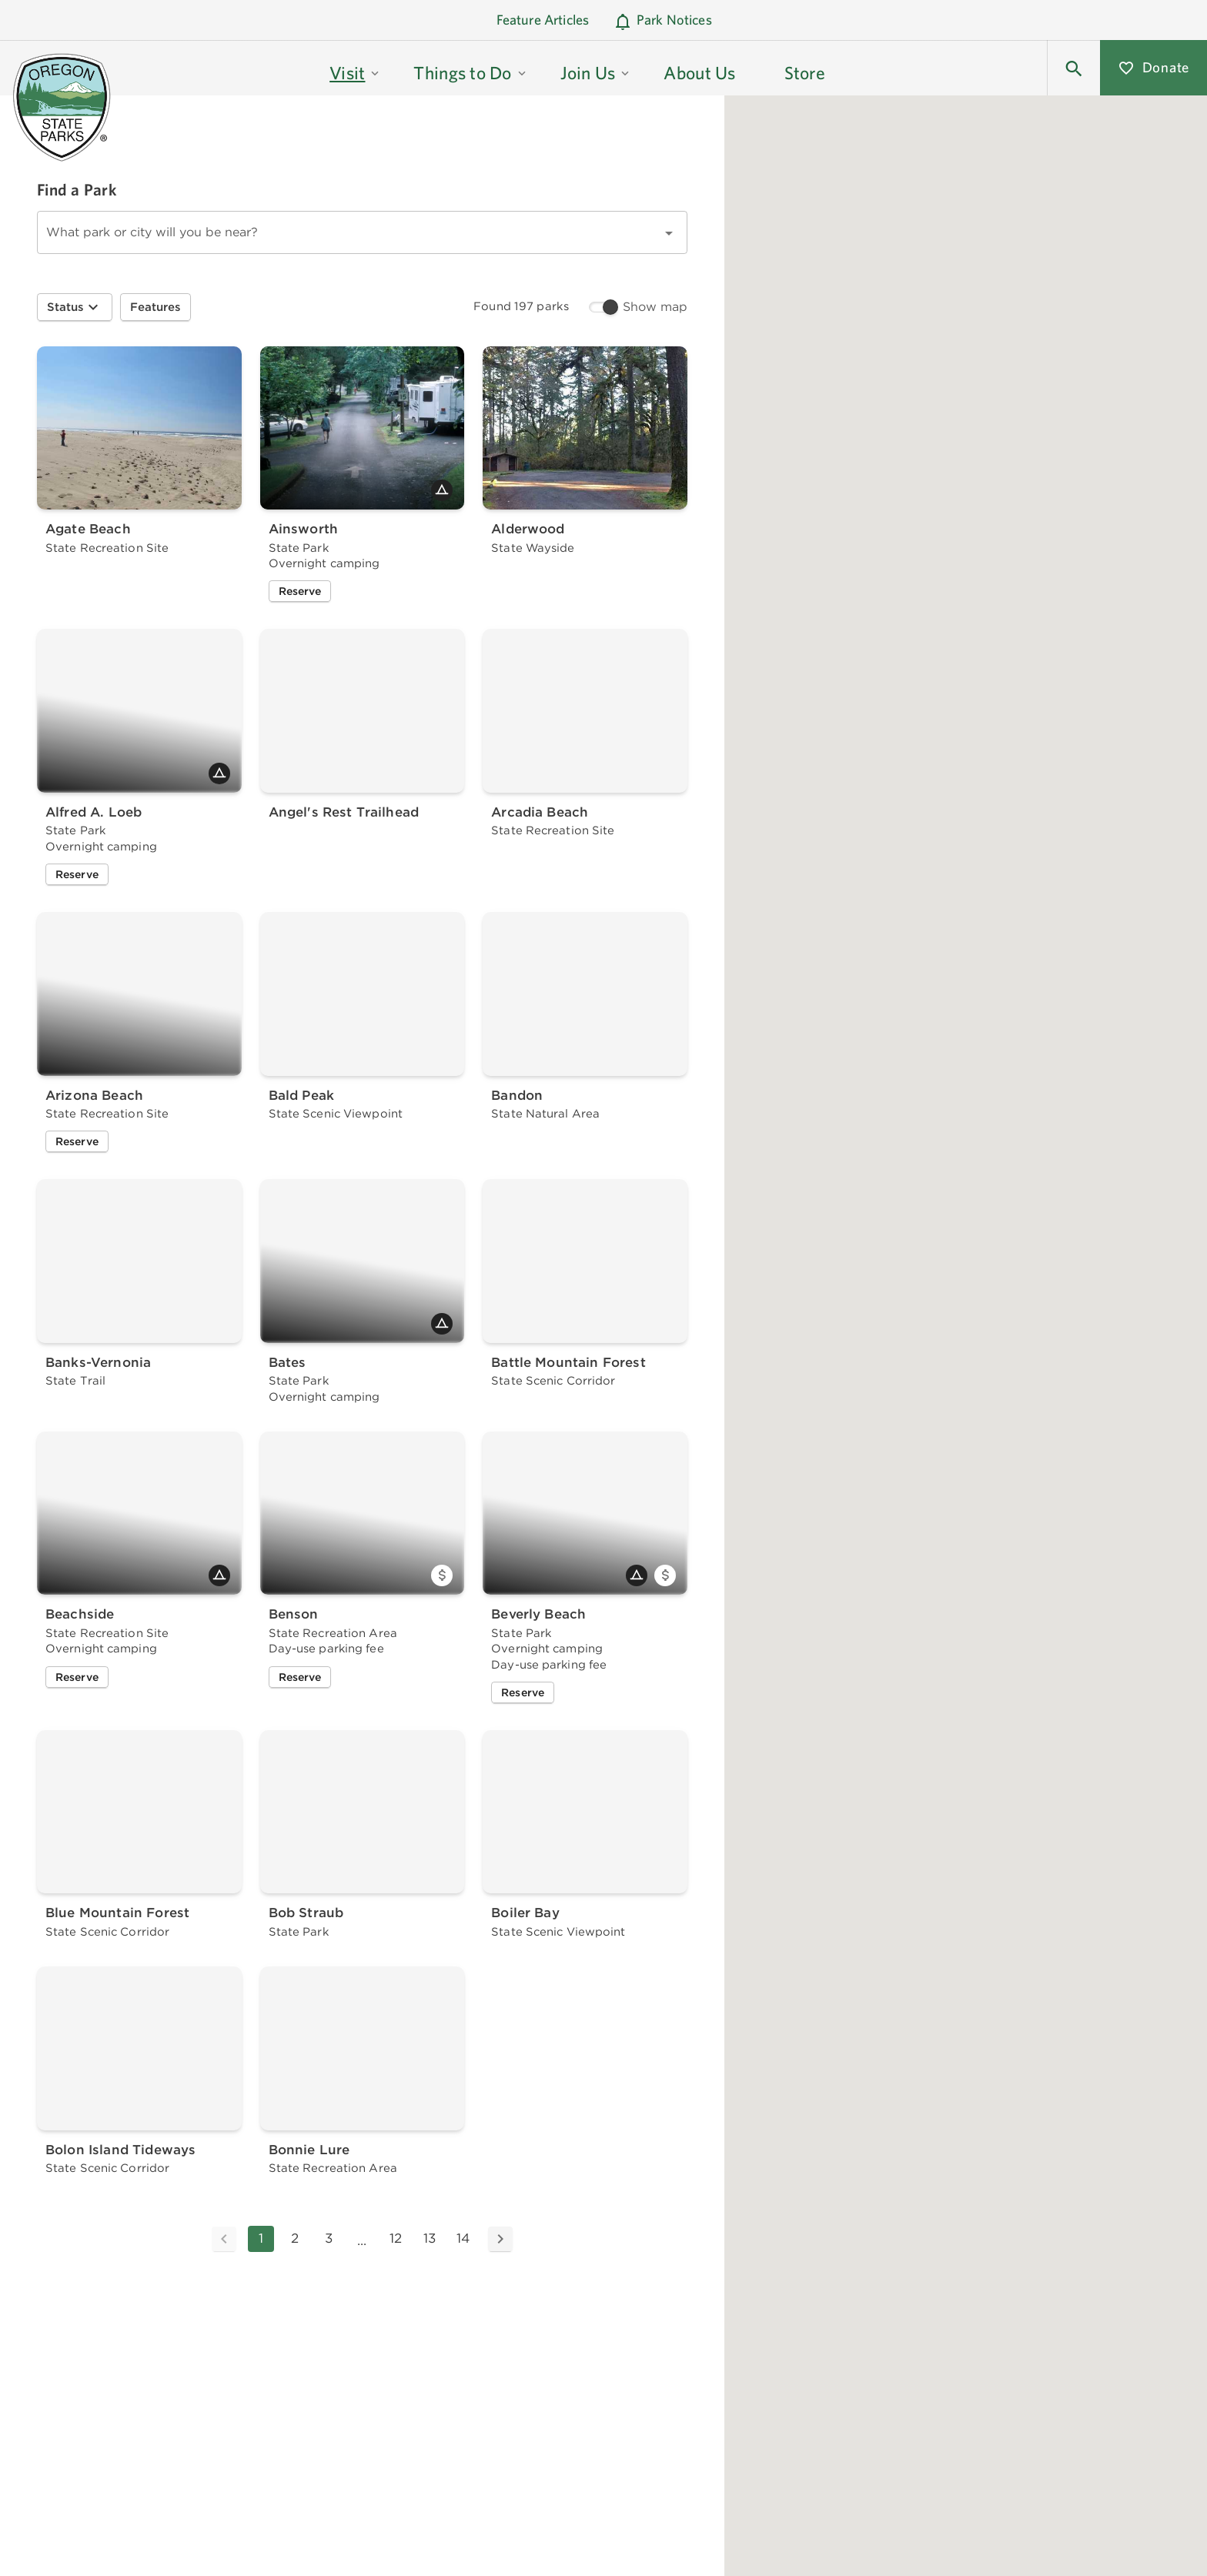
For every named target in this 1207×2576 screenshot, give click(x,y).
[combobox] (362, 232)
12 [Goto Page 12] (396, 2238)
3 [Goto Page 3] (329, 2238)
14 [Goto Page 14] (463, 2238)
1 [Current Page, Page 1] (261, 2238)
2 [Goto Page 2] (295, 2238)
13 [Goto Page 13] (429, 2238)
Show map (655, 306)
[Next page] (500, 2239)
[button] (355, 67)
